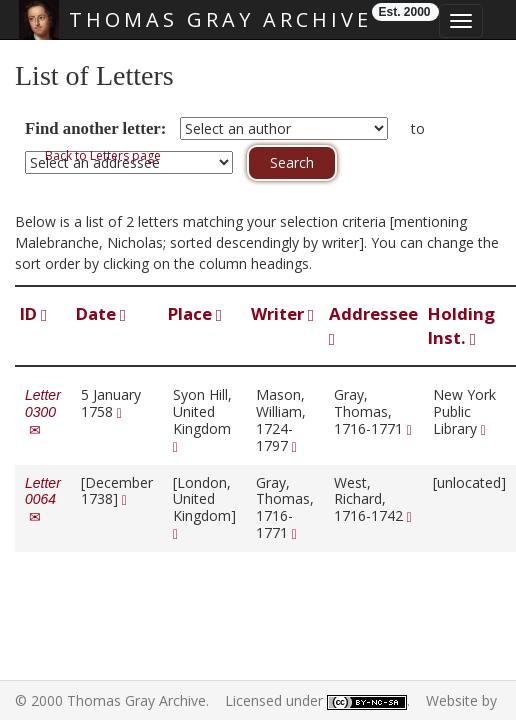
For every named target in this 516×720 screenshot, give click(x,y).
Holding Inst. (461, 325)
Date (101, 313)
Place (195, 313)
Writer (282, 313)
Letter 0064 (43, 500)
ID (33, 313)
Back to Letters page (103, 155)
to (418, 128)
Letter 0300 (43, 412)
